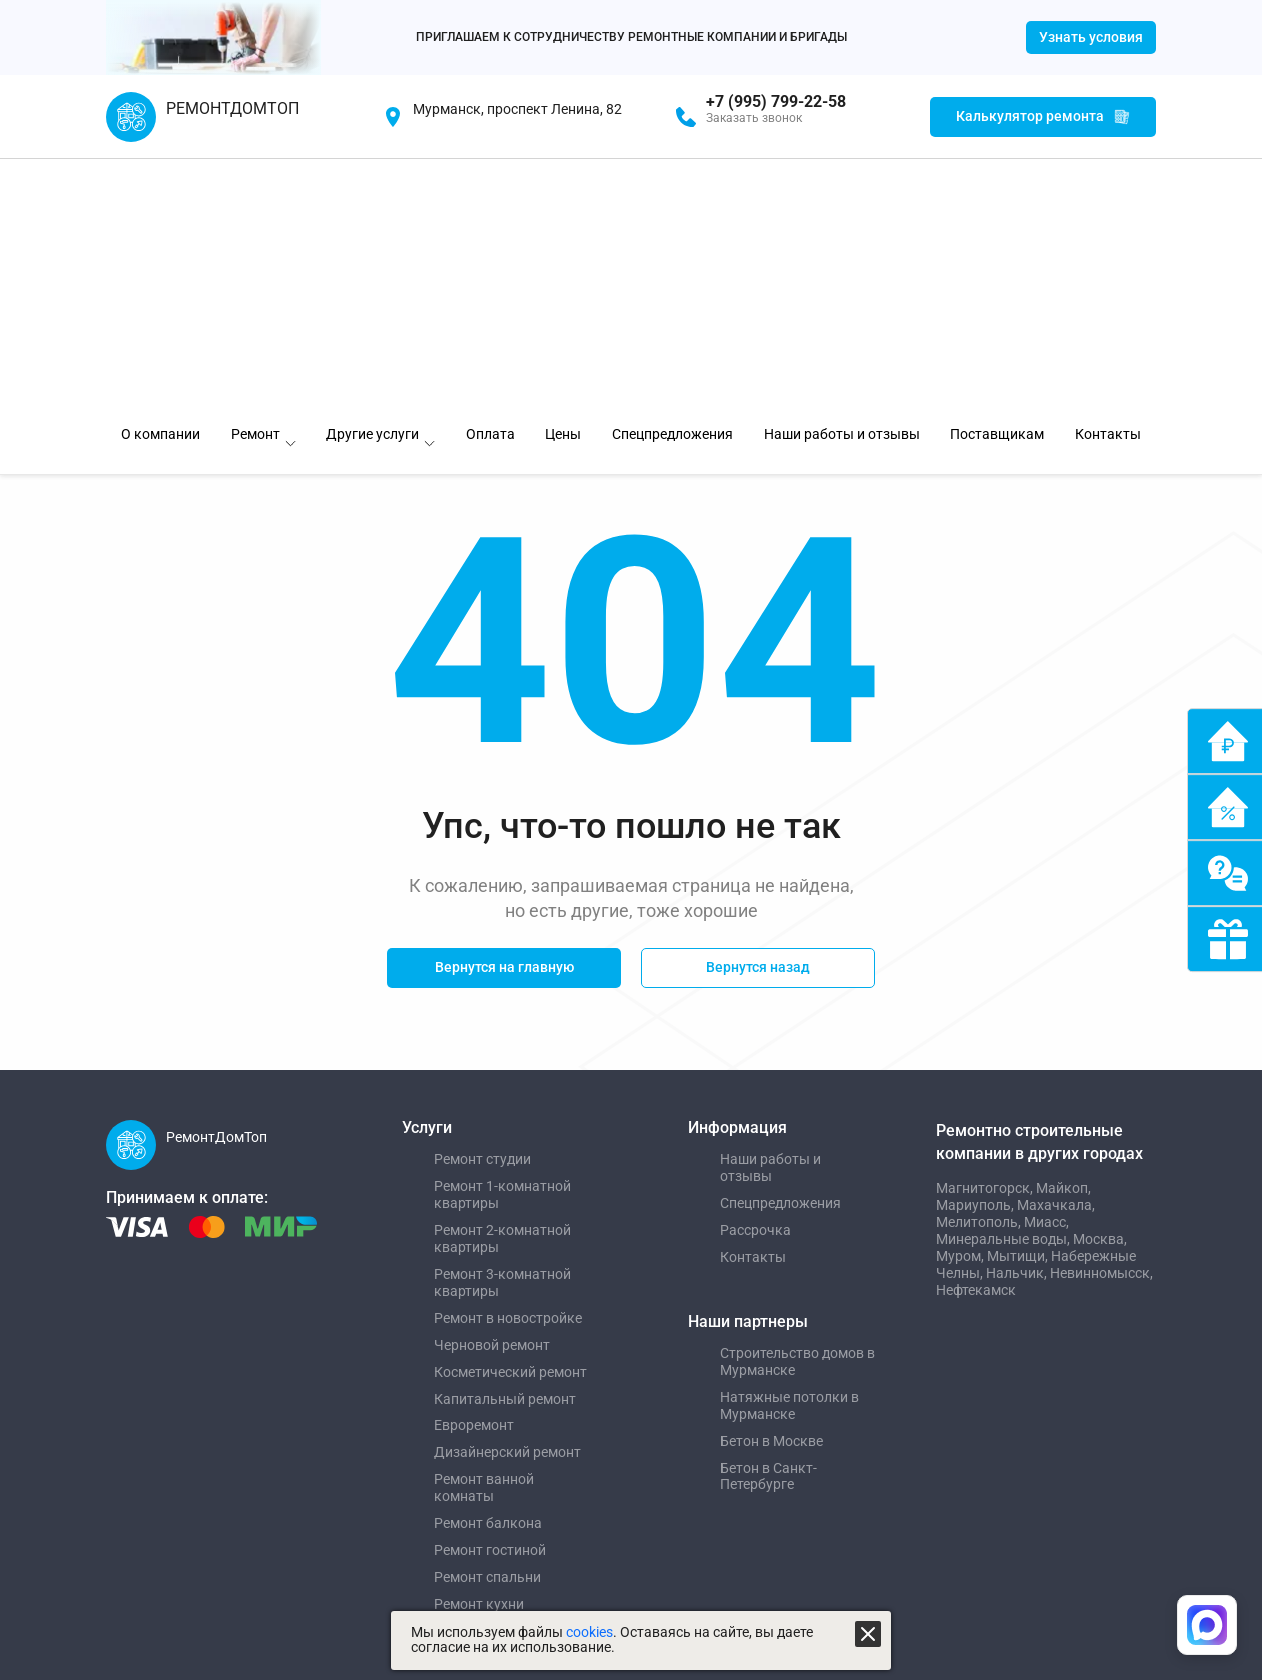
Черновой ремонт (492, 1092)
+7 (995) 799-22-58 (776, 102)
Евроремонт (474, 1173)
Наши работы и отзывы (770, 915)
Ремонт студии (482, 907)
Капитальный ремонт (505, 1146)
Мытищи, (1019, 1003)
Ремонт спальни (487, 1325)
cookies (589, 1632)
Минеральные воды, (1004, 986)
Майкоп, (1063, 936)
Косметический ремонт (510, 1119)
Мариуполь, (976, 952)
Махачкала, (1056, 952)
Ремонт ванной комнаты (484, 1235)
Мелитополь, (980, 969)
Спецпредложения (780, 951)
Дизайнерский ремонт (507, 1200)
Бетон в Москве (771, 1188)
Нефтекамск (976, 1037)
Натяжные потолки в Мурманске (789, 1152)
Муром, (961, 1003)
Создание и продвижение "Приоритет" (247, 1472)
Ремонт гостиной (490, 1298)
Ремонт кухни (479, 1352)
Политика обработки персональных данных (603, 1443)
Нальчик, (1018, 1020)
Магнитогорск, (986, 936)
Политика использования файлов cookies (596, 1472)
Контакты (753, 1005)
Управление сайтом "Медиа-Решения (243, 1443)
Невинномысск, (1101, 1020)
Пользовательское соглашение (566, 1502)
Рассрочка (755, 978)
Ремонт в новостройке (508, 1065)
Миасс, (1046, 969)
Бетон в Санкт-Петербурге (768, 1223)
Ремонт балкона (488, 1271)
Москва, (1100, 986)
